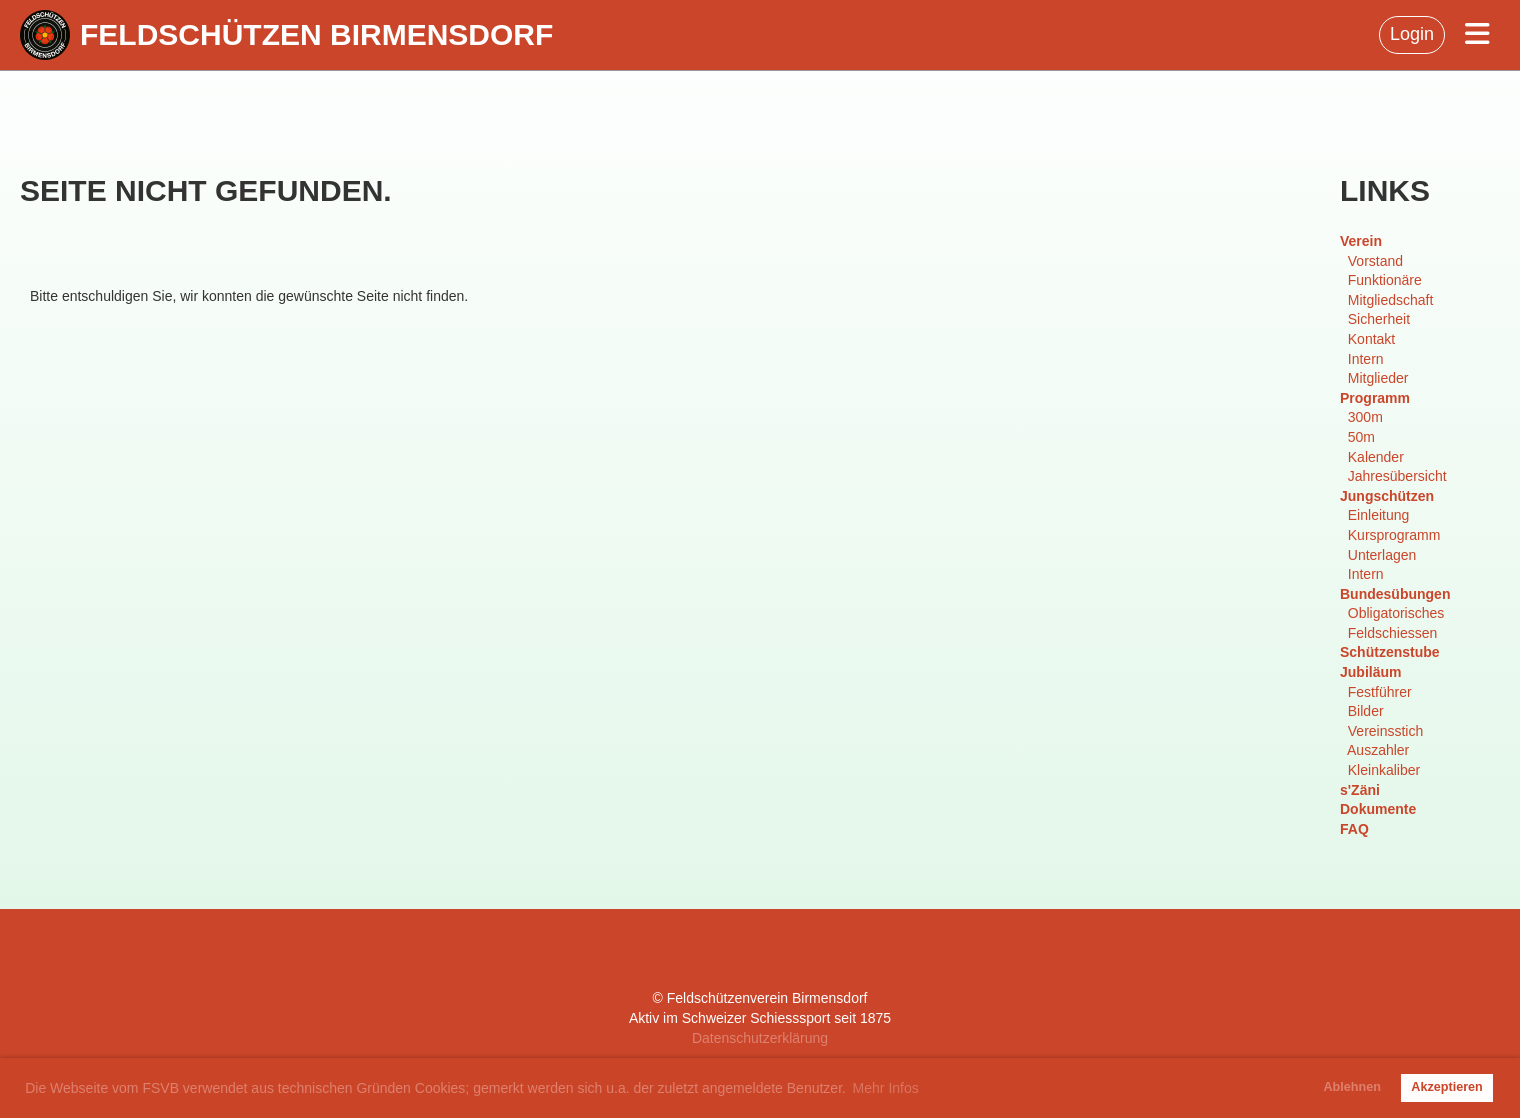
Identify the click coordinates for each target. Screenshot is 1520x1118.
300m (1365, 417)
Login (1412, 34)
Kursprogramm (1394, 535)
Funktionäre (1385, 280)
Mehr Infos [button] (886, 1088)
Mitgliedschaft (1391, 300)
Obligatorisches (1396, 613)
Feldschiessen (1393, 633)
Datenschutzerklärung (760, 1038)
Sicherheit (1379, 319)
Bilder (1366, 711)
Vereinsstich (1385, 731)
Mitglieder (1378, 378)
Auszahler (1378, 750)
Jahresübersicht (1397, 476)
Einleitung (1379, 515)
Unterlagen (1382, 555)
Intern (1366, 359)
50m (1361, 437)
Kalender (1376, 457)
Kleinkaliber (1384, 770)
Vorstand (1375, 261)
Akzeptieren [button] (1446, 1087)
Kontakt (1371, 339)
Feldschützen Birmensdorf (316, 34)
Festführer (1380, 692)
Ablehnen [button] (1352, 1087)
